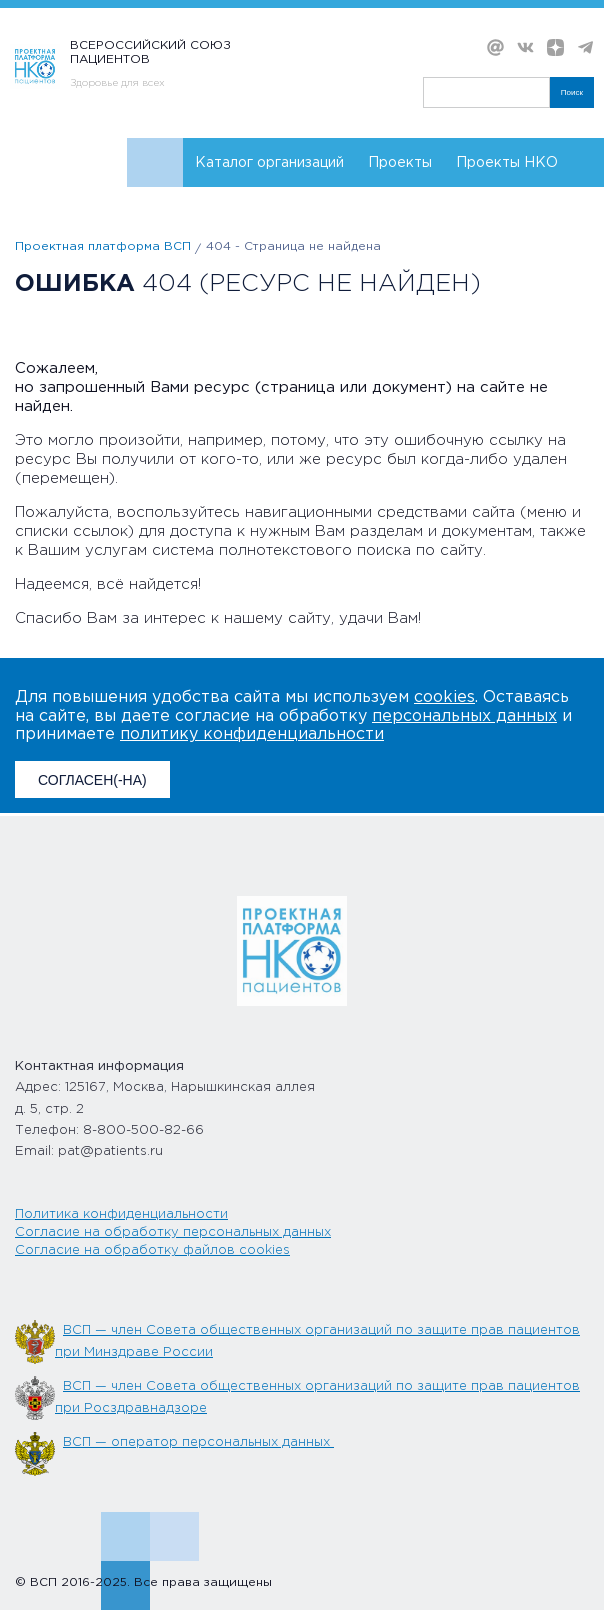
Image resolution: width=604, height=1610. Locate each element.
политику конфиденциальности (252, 734)
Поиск (572, 92)
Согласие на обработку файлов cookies (152, 1250)
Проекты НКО (507, 163)
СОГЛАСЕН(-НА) (92, 780)
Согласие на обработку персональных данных (173, 1232)
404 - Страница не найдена (293, 246)
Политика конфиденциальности (121, 1214)
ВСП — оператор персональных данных (198, 1442)
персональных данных (464, 716)
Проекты (400, 163)
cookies (444, 697)
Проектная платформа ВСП (103, 246)
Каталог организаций (269, 163)
